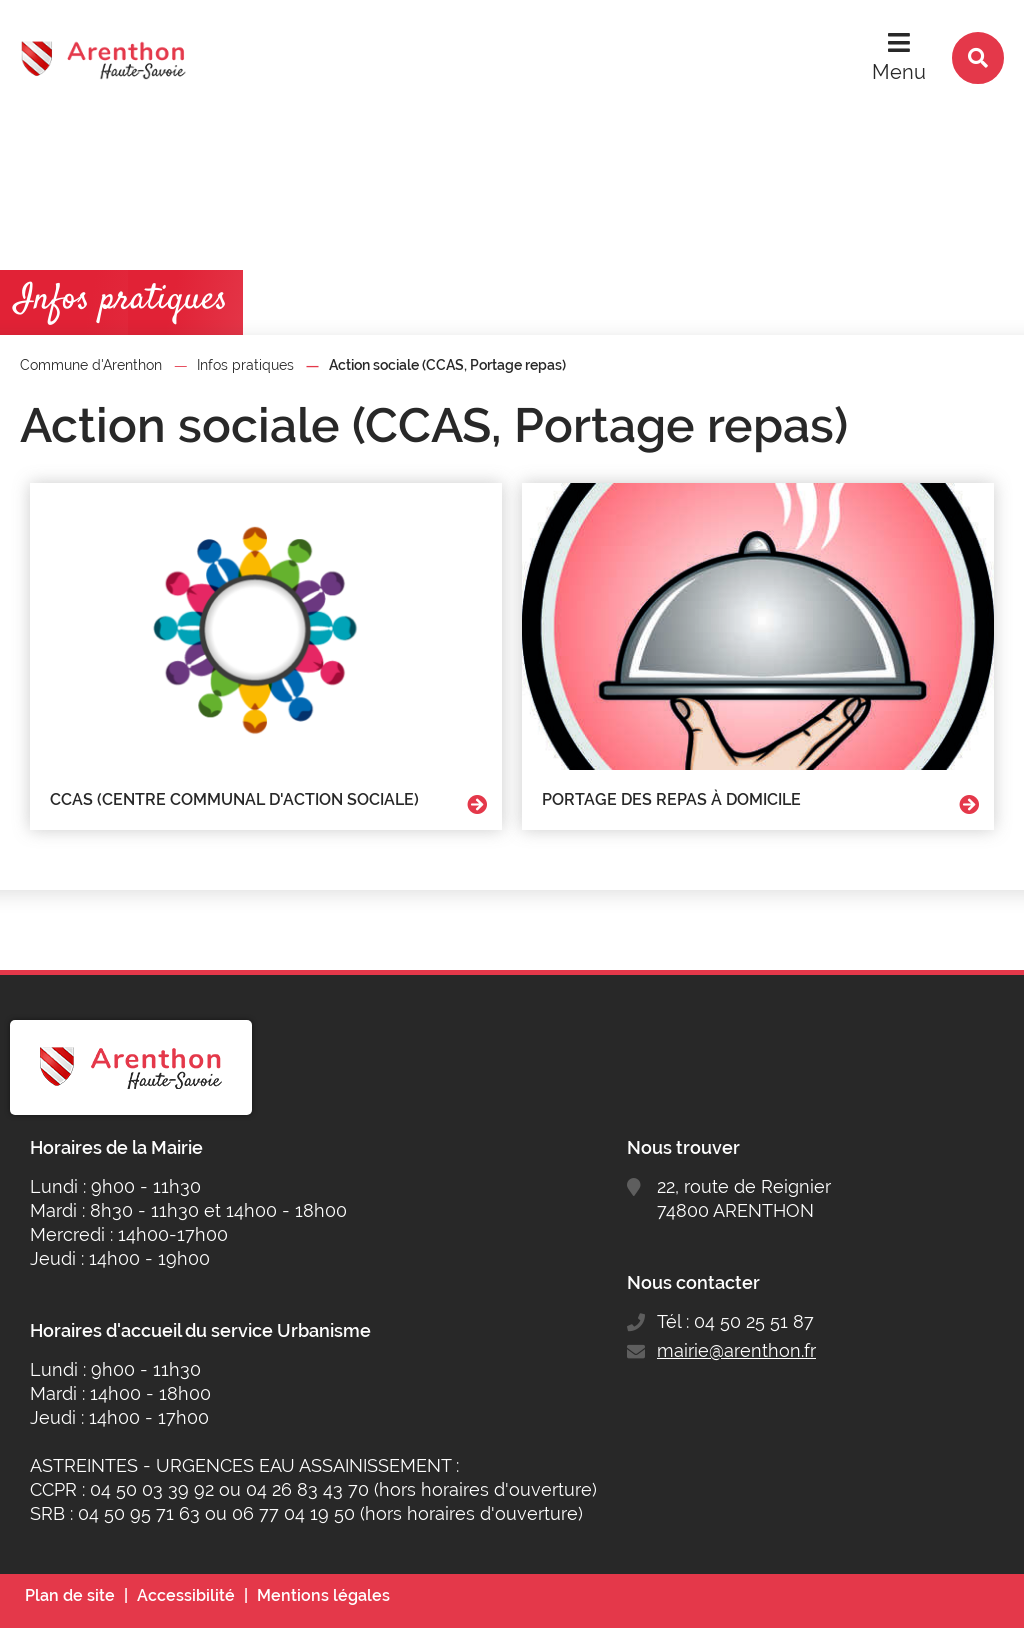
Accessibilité (186, 1595)
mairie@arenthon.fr (736, 1350)
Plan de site (70, 1595)
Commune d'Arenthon (91, 365)
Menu (899, 72)
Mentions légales (323, 1595)
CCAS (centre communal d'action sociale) (234, 799)
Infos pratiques (245, 365)
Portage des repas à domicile (671, 799)
